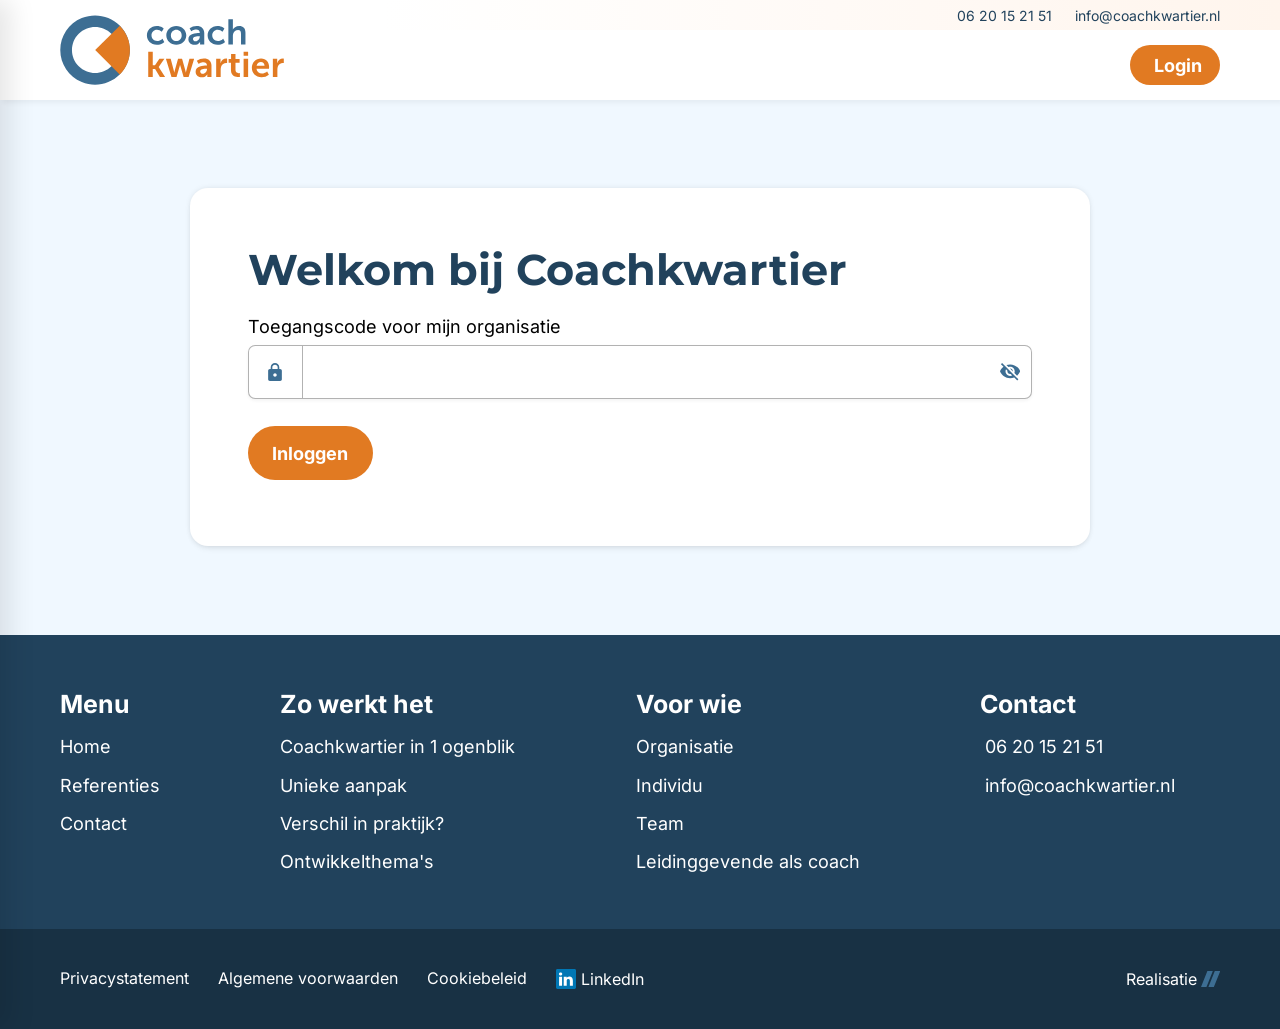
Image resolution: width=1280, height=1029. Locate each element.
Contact (93, 823)
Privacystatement (124, 978)
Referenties (110, 785)
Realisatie (1173, 978)
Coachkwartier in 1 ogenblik (397, 746)
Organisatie (685, 746)
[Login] (1175, 65)
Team (660, 823)
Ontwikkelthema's (357, 861)
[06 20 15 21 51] (1003, 15)
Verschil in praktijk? (362, 823)
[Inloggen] (310, 453)
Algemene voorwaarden (308, 978)
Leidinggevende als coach (748, 861)
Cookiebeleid (477, 978)
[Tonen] (1010, 372)
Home (85, 746)
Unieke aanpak (343, 785)
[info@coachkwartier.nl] (1146, 15)
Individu (669, 785)
